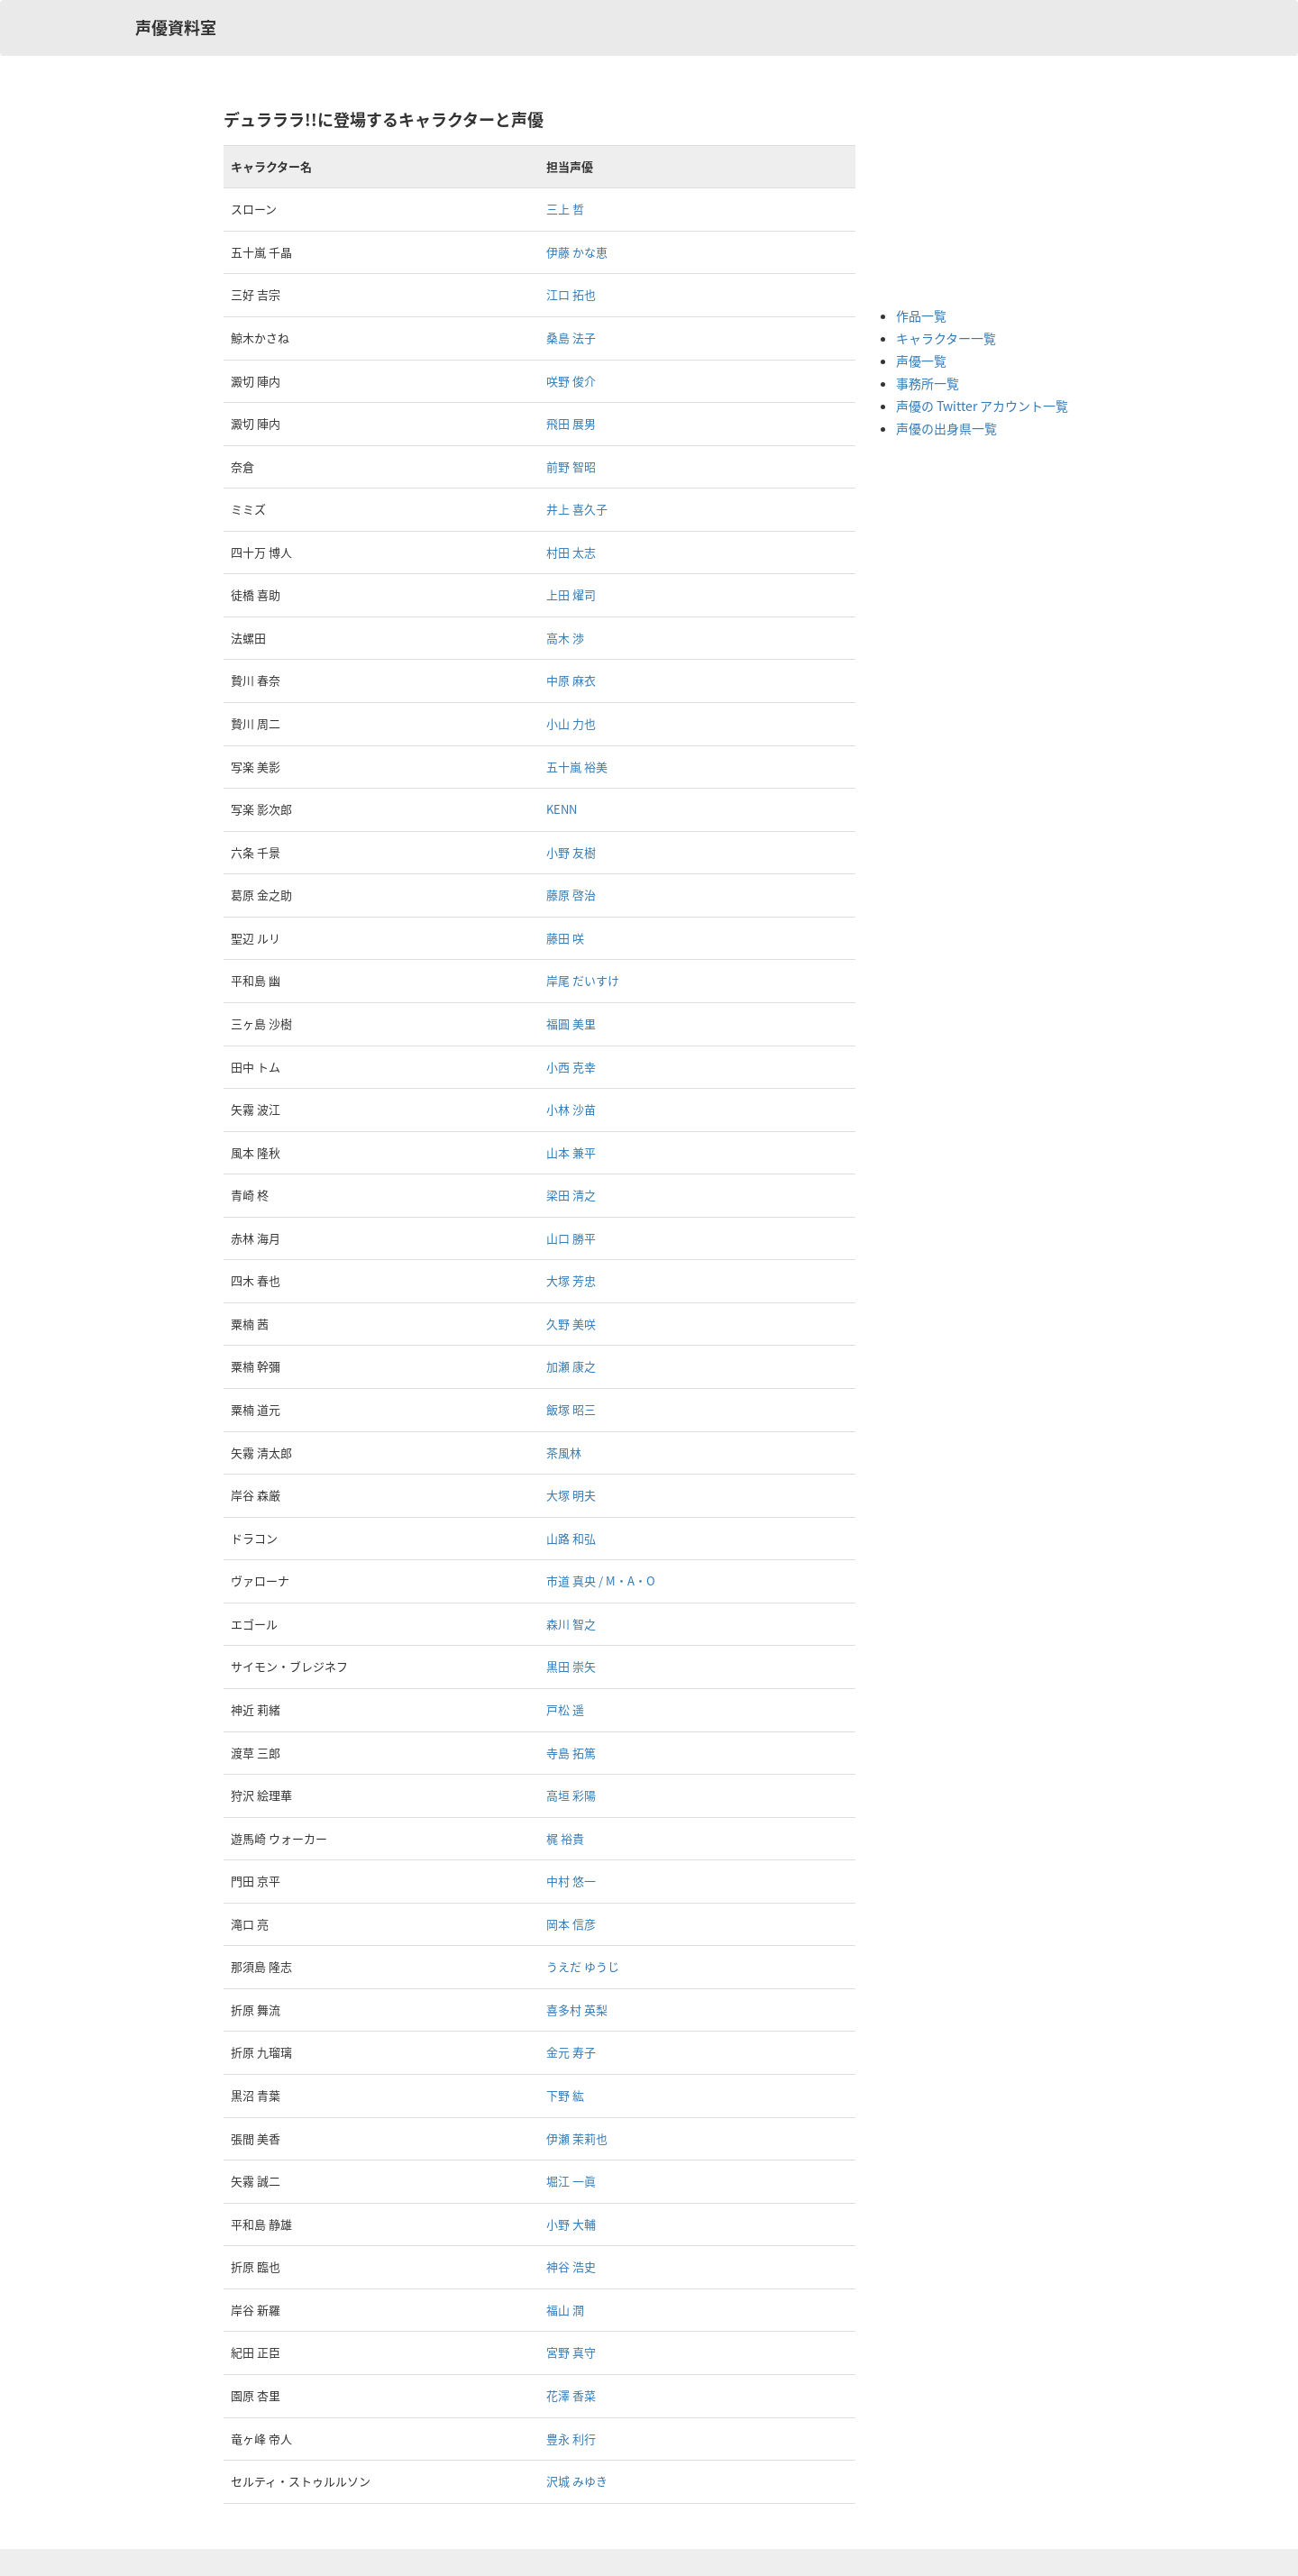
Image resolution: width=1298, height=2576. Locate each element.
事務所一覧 (927, 383)
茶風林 (563, 1452)
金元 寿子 (571, 2051)
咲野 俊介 (571, 380)
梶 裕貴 (565, 1838)
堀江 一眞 (571, 2180)
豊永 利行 (571, 2438)
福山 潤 (565, 2309)
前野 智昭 (571, 466)
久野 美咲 (571, 1323)
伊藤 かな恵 (577, 251)
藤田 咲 (565, 937)
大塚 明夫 (571, 1494)
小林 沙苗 (571, 1109)
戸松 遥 (565, 1709)
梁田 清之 (571, 1194)
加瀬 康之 (571, 1366)
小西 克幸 (571, 1066)
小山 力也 (571, 723)
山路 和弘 (571, 1538)
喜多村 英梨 (577, 2009)
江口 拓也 (571, 294)
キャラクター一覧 (946, 338)
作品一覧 (921, 315)
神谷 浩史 (571, 2266)
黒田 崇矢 (571, 1666)
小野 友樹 (571, 852)
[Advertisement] (968, 198)
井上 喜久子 (577, 508)
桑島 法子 (571, 337)
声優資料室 (175, 27)
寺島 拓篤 (571, 1752)
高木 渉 (565, 637)
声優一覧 (921, 361)
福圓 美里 (571, 1023)
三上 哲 (565, 208)
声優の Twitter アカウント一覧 (982, 406)
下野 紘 (565, 2095)
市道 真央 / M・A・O (600, 1580)
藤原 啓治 (571, 894)
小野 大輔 (571, 2224)
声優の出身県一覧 (946, 428)
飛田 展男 (571, 423)
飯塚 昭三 (571, 1409)
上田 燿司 (571, 594)
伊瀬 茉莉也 (577, 2138)
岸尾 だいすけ (582, 980)
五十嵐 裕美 (577, 766)
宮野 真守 (571, 2352)
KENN (561, 809)
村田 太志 (571, 552)
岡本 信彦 (571, 1923)
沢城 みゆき (577, 2480)
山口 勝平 (571, 1238)
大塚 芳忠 (571, 1280)
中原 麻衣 (571, 680)
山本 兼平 (571, 1152)
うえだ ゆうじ (582, 1966)
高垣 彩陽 (571, 1795)
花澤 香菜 (571, 2395)
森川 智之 (571, 1623)
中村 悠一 (571, 1880)
